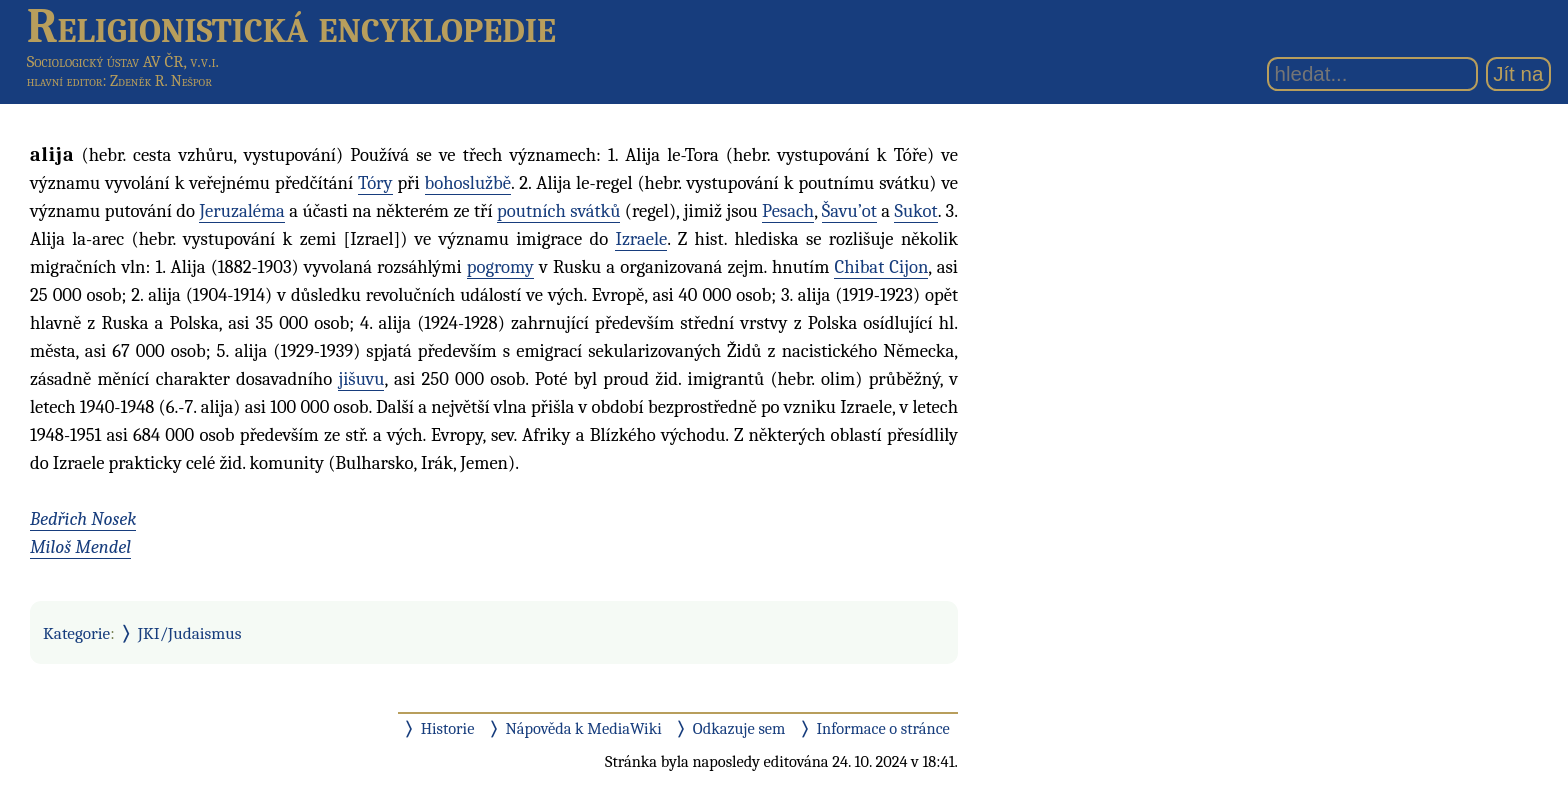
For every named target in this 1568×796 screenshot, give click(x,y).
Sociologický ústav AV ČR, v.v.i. (123, 61)
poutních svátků (558, 211)
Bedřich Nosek (83, 519)
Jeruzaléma (241, 211)
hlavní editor (65, 81)
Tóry (375, 183)
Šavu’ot (849, 211)
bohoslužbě (468, 183)
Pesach (788, 211)
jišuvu (361, 379)
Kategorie (76, 633)
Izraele (641, 239)
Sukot (915, 211)
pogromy (500, 267)
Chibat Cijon (881, 267)
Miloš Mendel (80, 547)
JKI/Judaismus (190, 633)
